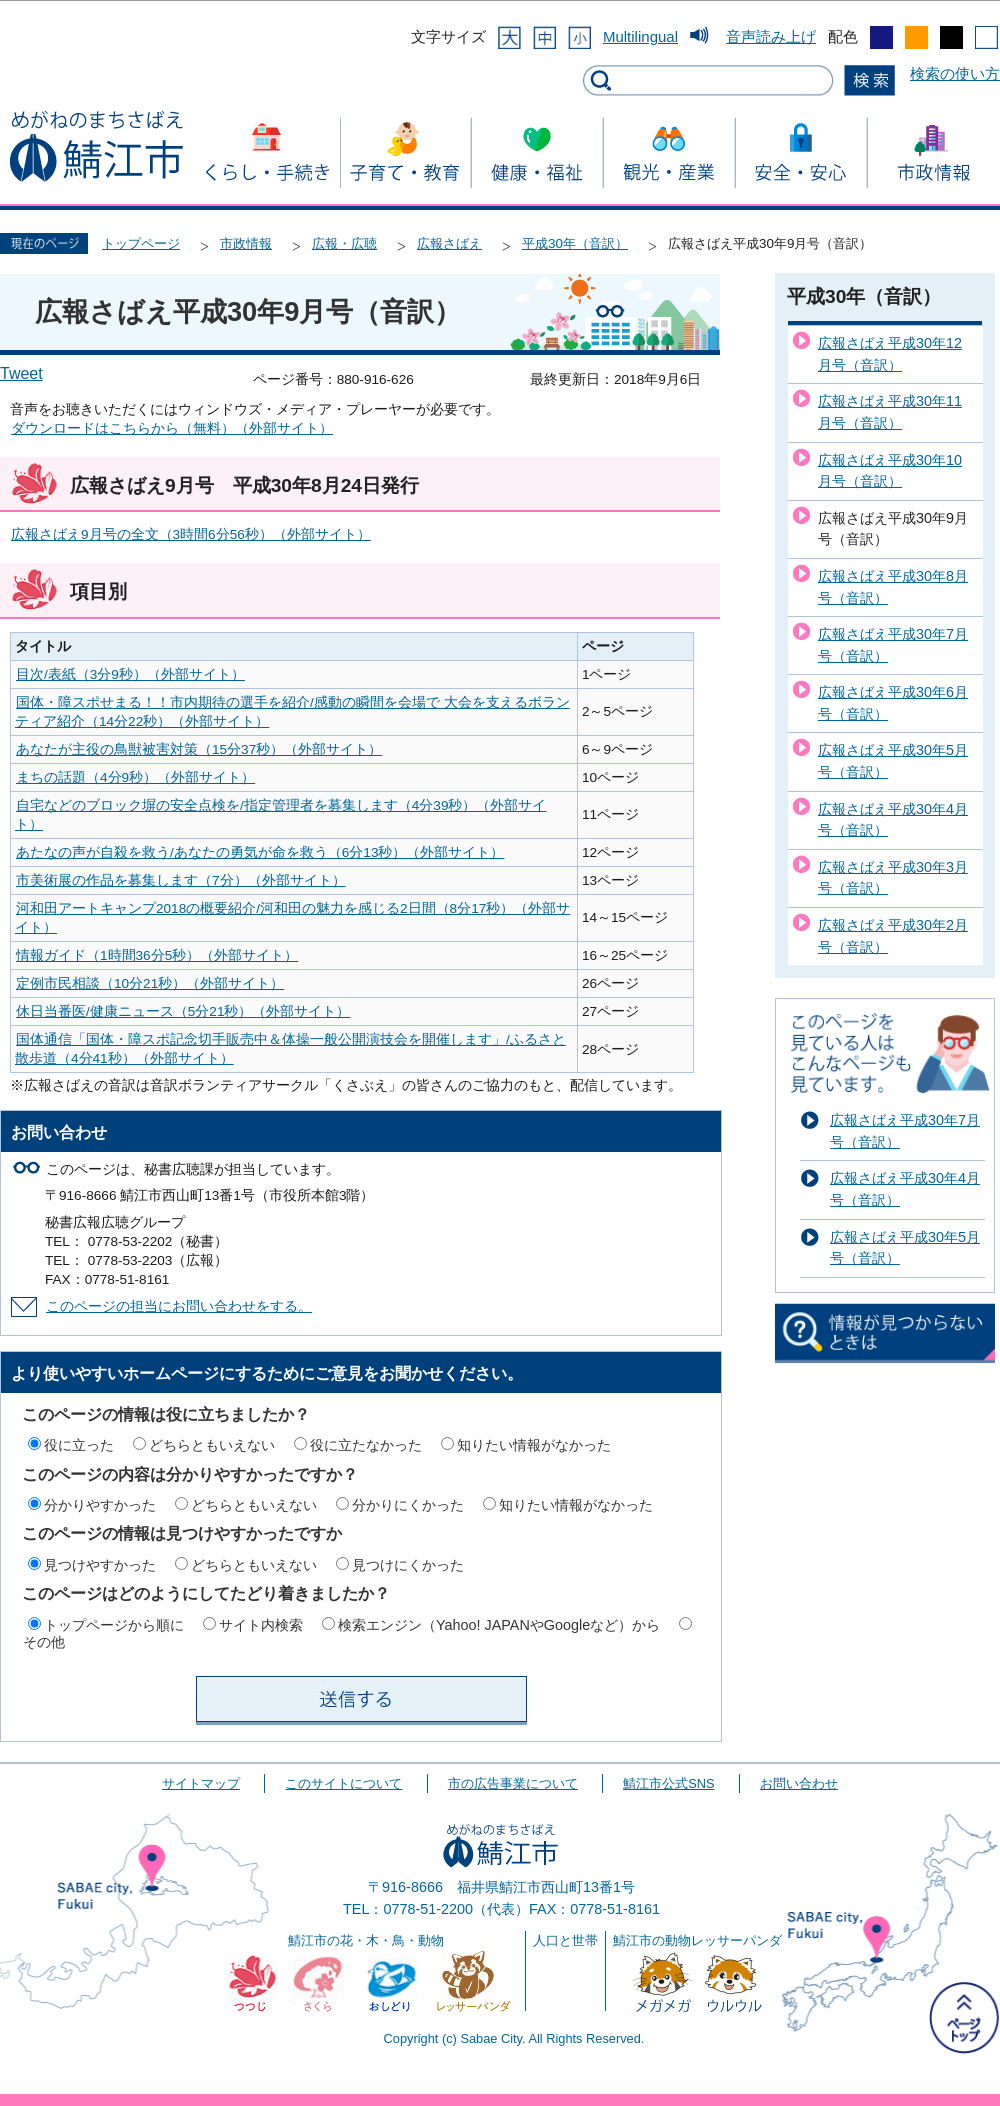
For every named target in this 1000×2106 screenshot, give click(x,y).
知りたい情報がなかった (534, 1445)
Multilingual (640, 36)
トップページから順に (114, 1625)
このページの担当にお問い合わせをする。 (179, 1306)
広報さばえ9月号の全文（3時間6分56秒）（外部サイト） (191, 534)
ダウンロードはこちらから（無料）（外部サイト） (172, 428)
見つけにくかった (408, 1565)
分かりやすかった (100, 1505)
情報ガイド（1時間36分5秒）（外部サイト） (157, 955)
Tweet (21, 373)
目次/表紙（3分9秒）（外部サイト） (130, 674)
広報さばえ (449, 243)
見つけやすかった (100, 1565)
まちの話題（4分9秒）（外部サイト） (135, 777)
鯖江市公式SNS (668, 1783)
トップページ (141, 243)
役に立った (79, 1445)
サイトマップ (201, 1783)
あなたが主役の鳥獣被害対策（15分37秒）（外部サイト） (199, 749)
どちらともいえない (212, 1445)
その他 (44, 1642)
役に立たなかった (366, 1445)
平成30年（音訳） (575, 243)
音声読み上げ (771, 36)
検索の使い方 (955, 73)
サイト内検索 (261, 1625)
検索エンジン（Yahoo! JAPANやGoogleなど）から (499, 1625)
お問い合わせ (799, 1783)
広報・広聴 (344, 243)
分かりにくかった (408, 1505)
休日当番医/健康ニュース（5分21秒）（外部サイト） (183, 1011)
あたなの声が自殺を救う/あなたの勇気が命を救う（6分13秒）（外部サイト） (260, 852)
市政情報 (246, 243)
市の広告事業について (513, 1783)
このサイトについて (343, 1783)
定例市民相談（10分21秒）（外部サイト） (150, 983)
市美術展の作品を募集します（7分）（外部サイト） (181, 880)
